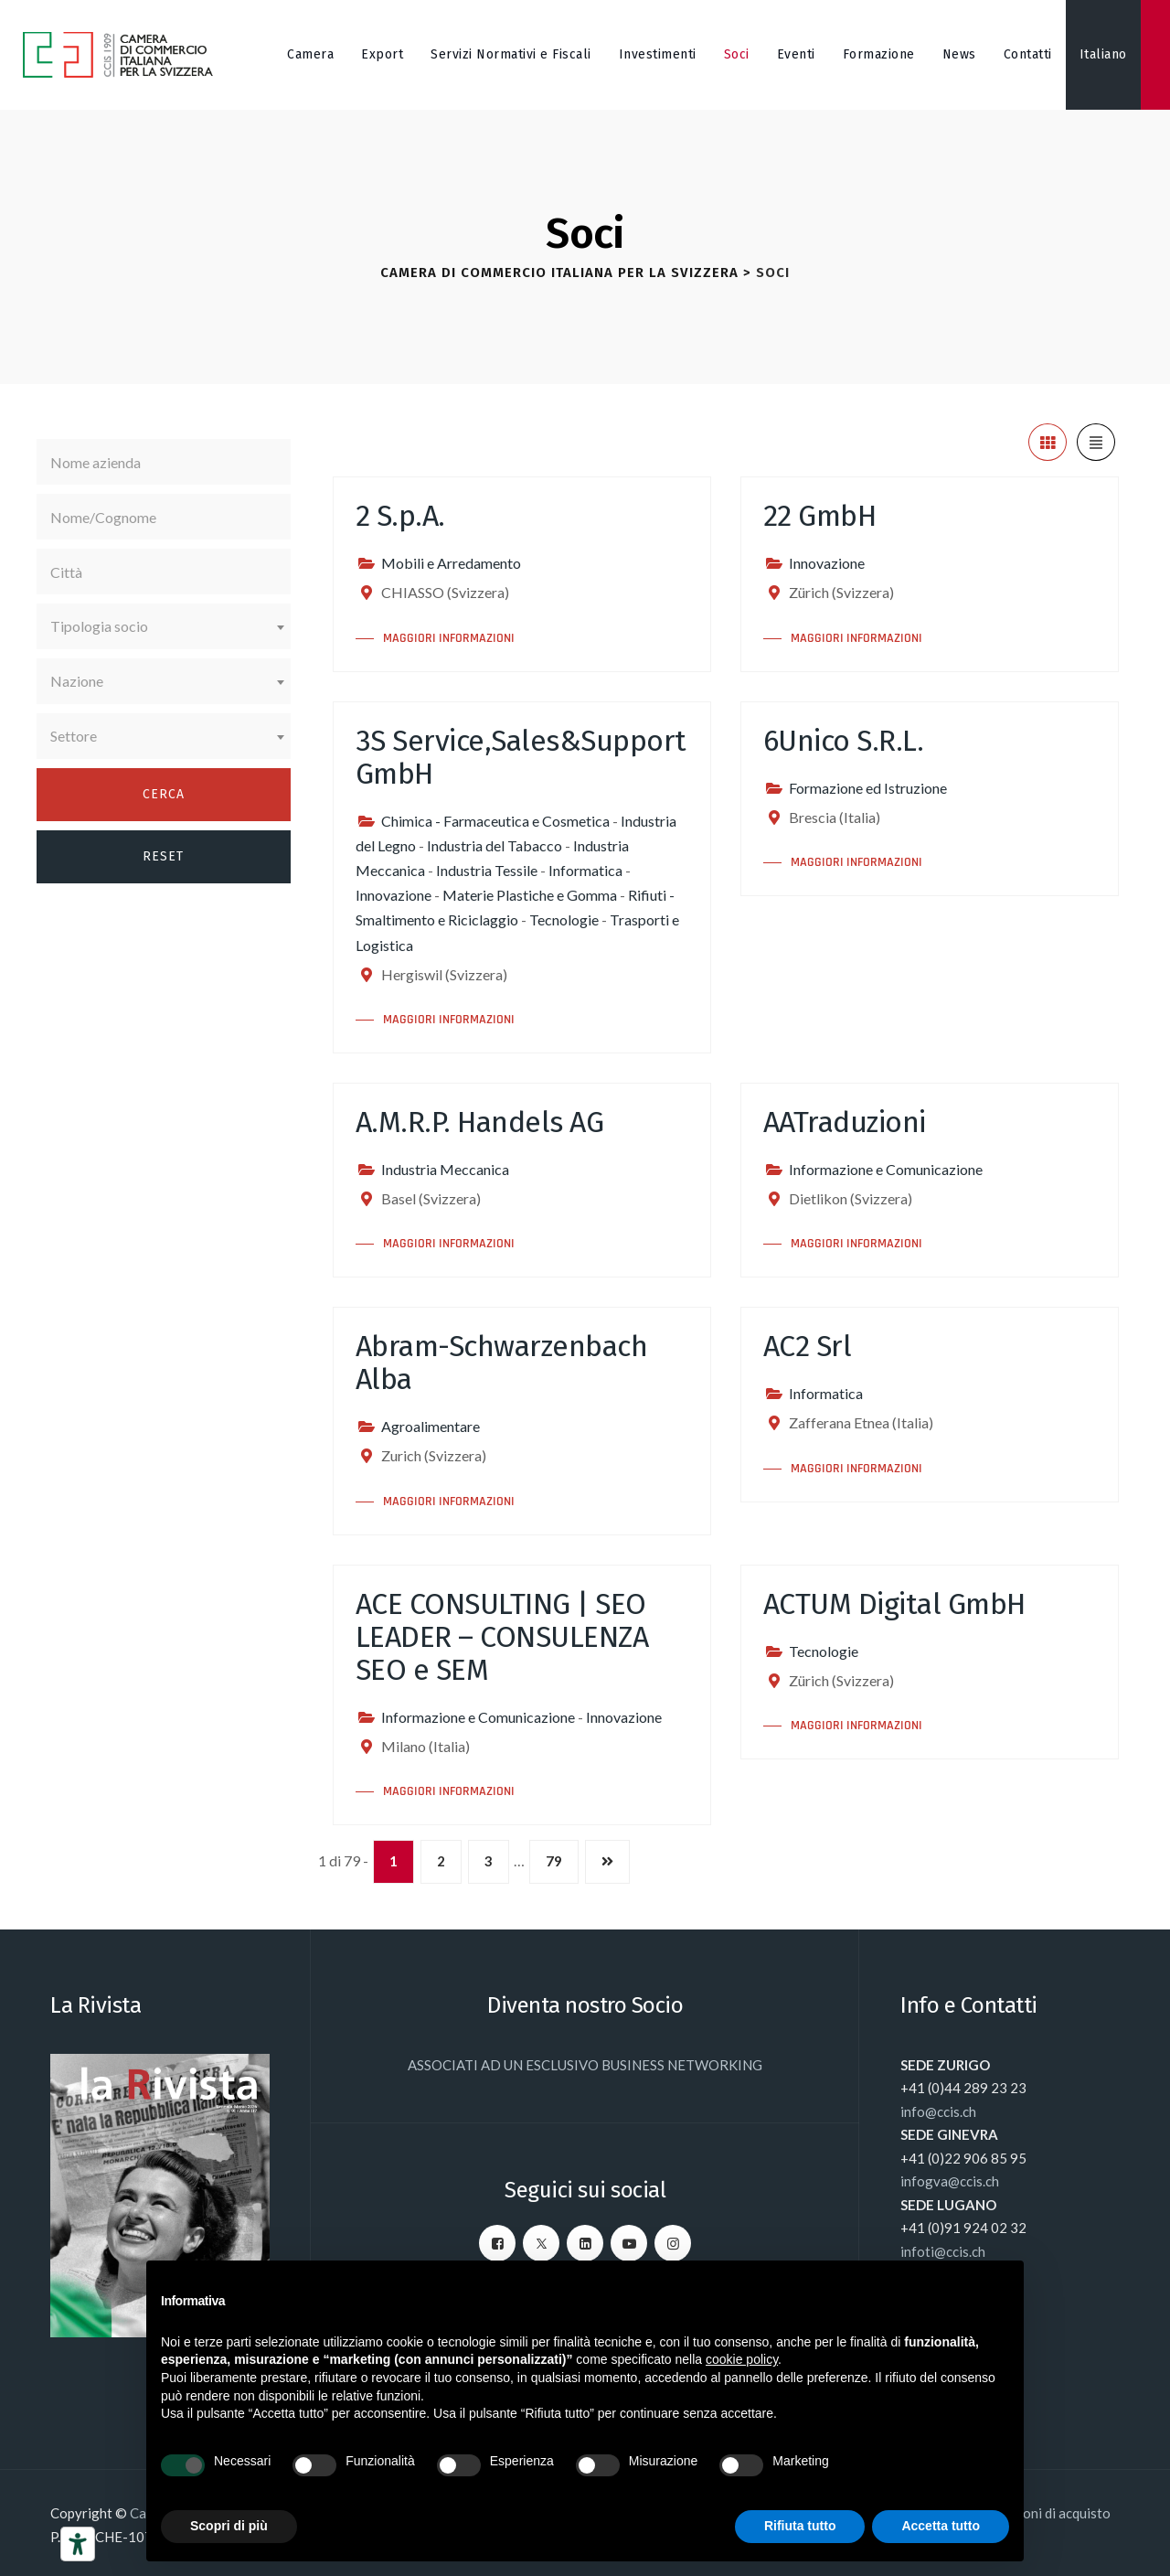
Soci (737, 54)
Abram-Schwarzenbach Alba (502, 1362)
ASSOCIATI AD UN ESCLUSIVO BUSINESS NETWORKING (585, 2065)
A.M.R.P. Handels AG (480, 1122)
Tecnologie (564, 919)
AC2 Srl (807, 1346)
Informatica (585, 870)
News (959, 54)
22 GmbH (820, 515)
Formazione (879, 54)
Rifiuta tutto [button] (800, 2525)
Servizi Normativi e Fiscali (511, 54)
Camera (310, 54)
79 (554, 1861)
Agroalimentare (430, 1426)
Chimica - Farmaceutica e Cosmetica (495, 820)
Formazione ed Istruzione (868, 787)
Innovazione (827, 563)
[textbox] (164, 626)
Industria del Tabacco (494, 845)
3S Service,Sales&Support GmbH (521, 757)
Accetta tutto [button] (940, 2525)
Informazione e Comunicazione (886, 1169)
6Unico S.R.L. (843, 740)
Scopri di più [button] (229, 2525)
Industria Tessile (486, 870)
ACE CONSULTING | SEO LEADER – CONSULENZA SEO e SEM (502, 1637)
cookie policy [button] (742, 2359)
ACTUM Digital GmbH (894, 1604)
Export (382, 54)
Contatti (1028, 54)
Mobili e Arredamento (451, 563)
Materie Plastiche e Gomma (529, 894)
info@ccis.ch (938, 2111)
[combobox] (164, 626)
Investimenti (658, 54)
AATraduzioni (844, 1122)
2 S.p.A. (400, 515)
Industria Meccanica (445, 1169)
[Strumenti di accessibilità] (77, 2544)
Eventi (796, 54)
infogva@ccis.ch (949, 2181)
